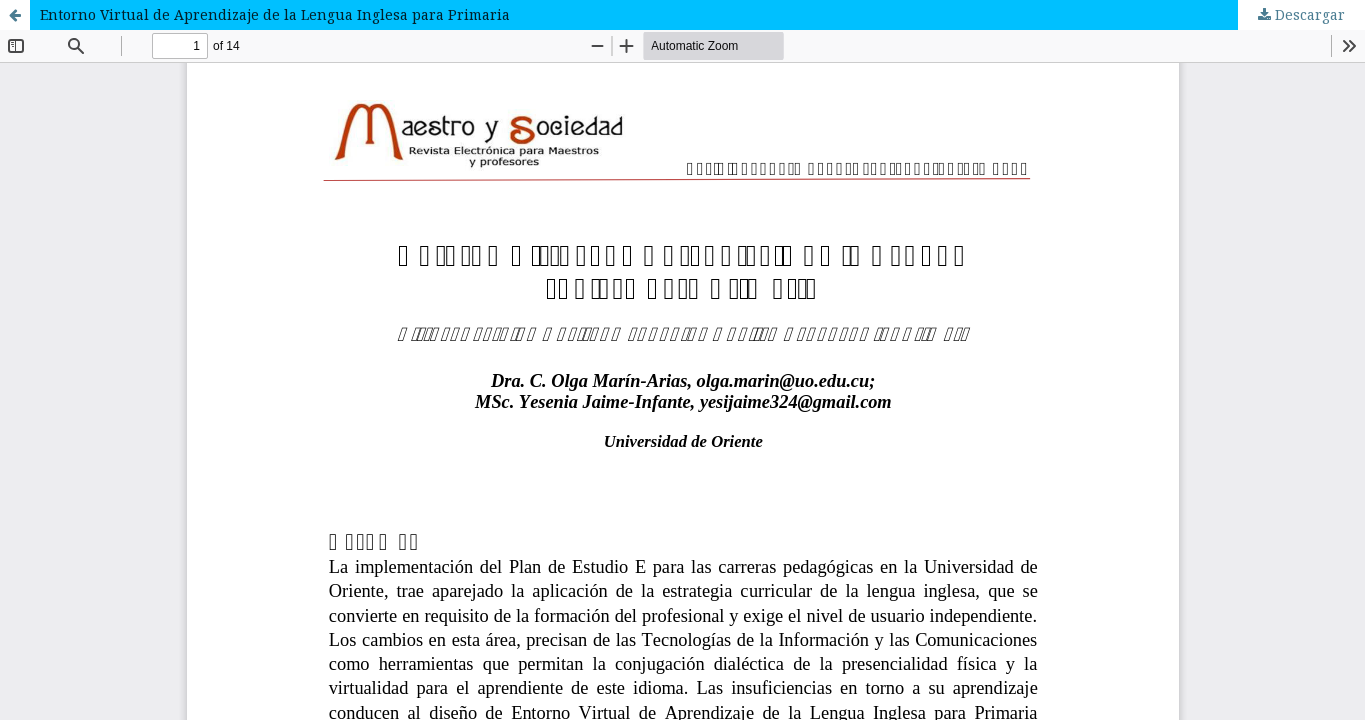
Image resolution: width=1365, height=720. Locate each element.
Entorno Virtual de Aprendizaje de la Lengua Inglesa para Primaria (275, 14)
